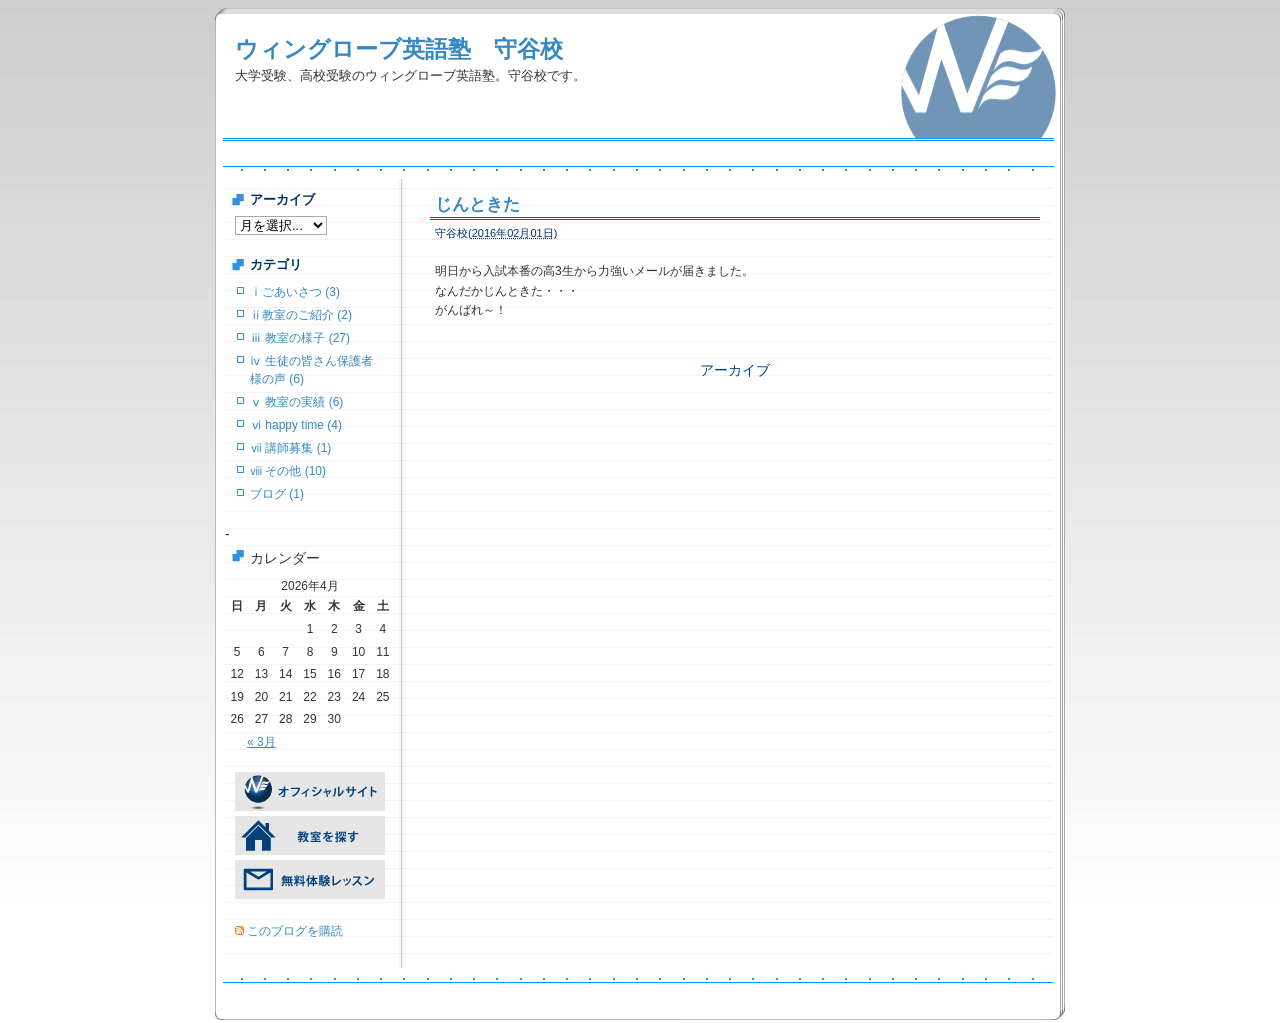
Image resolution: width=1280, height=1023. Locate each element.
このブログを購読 (295, 931)
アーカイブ (735, 370)
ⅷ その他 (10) (288, 471)
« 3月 (261, 742)
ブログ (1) (277, 494)
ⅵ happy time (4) (296, 425)
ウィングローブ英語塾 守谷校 (399, 49)
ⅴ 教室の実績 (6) (296, 402)
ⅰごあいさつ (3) (295, 292)
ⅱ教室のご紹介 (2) (301, 315)
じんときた (477, 204)
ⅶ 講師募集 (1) (290, 448)
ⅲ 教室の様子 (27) (300, 338)
